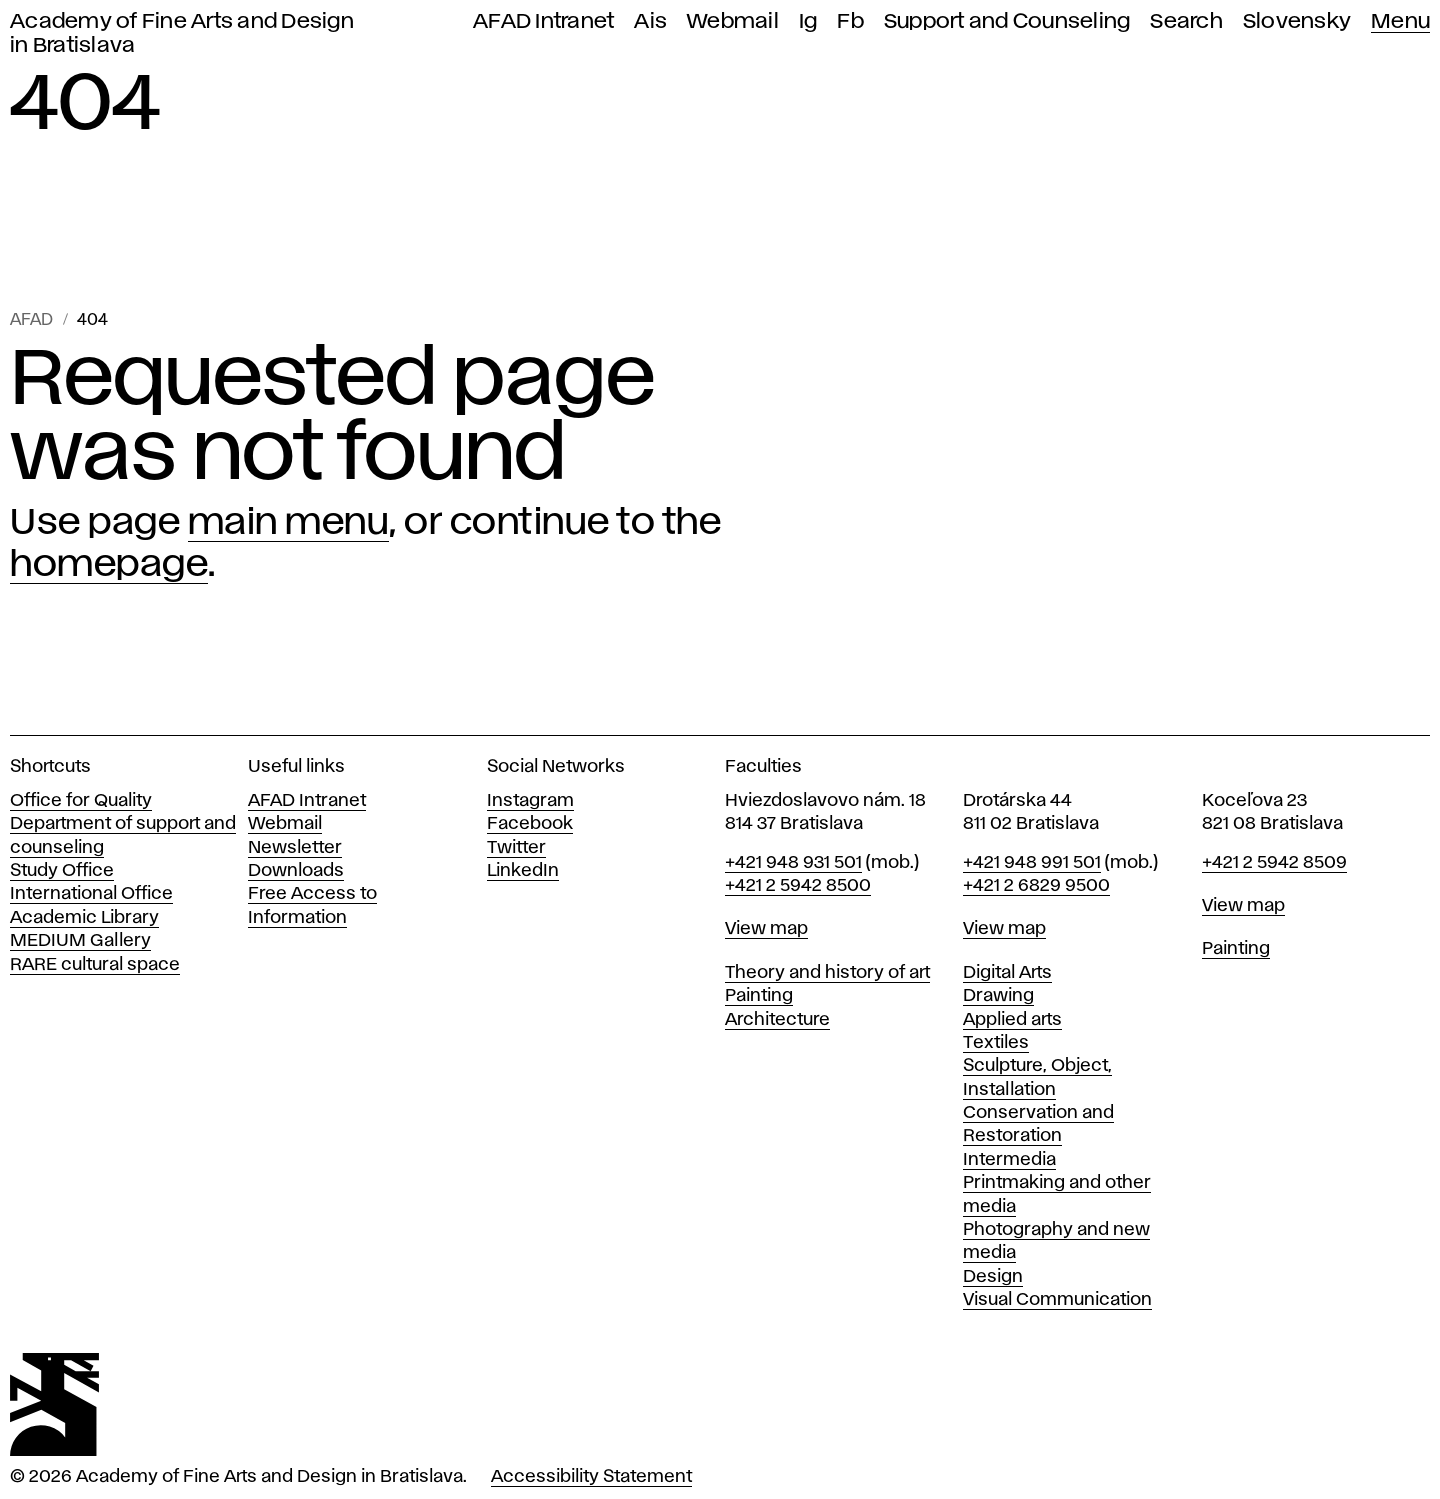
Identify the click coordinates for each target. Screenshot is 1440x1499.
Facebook (530, 824)
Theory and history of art (827, 973)
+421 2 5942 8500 (798, 886)
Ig (808, 21)
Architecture (777, 1020)
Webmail (733, 21)
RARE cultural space (95, 965)
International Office (91, 894)
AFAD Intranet (543, 21)
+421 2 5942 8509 (1274, 863)
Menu (1400, 21)
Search (1186, 21)
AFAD (31, 320)
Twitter (516, 848)
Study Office (62, 871)
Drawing (998, 996)
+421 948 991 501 (1032, 863)
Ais (650, 21)
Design (993, 1277)
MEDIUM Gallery (80, 941)
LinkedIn (523, 871)
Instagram (530, 801)
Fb (850, 21)
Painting (759, 996)
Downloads (296, 871)
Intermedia (1009, 1160)
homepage (109, 565)
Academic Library (84, 918)
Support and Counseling (1007, 21)
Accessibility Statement (591, 1477)
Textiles (996, 1043)
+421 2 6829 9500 (1036, 886)
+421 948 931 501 (793, 863)
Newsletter (295, 848)
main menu (289, 523)
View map (766, 929)
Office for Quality (81, 801)
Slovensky (1297, 21)
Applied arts (1012, 1020)
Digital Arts (1007, 973)
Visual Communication (1057, 1300)
